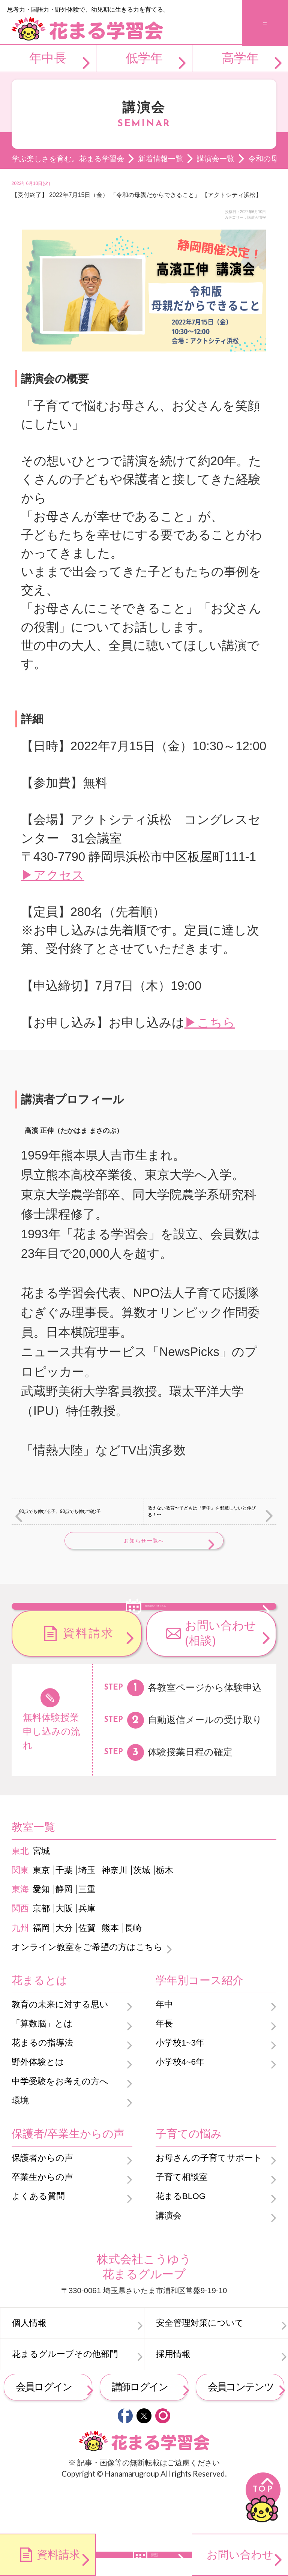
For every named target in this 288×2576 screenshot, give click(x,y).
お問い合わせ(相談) (220, 1676)
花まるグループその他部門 (65, 2396)
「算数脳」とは (42, 2066)
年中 (164, 2047)
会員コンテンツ (240, 2429)
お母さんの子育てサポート (209, 2200)
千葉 (64, 1912)
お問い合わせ (240, 2555)
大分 (64, 1970)
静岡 (64, 1931)
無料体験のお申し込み (156, 1626)
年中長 (47, 58)
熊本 (110, 1970)
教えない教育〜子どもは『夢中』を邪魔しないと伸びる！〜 (202, 1511)
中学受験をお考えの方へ (60, 2123)
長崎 (133, 1970)
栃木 (164, 1912)
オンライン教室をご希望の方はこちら (87, 1989)
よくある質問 (38, 2239)
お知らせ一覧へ (144, 1541)
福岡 (41, 1970)
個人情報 (29, 2365)
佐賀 (87, 1970)
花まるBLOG (181, 2239)
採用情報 (173, 2396)
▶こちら (209, 1022)
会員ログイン (44, 2429)
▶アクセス (52, 875)
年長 (164, 2066)
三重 (87, 1931)
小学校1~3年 (180, 2085)
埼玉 (87, 1912)
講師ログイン (140, 2429)
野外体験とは (38, 2104)
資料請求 (88, 1675)
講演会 (169, 2258)
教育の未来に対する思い (60, 2047)
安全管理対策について (200, 2365)
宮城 (41, 1893)
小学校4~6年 (180, 2104)
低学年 (144, 58)
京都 (41, 1951)
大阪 (64, 1951)
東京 (41, 1912)
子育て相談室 (182, 2219)
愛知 (41, 1931)
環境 (20, 2143)
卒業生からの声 (42, 2219)
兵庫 (87, 1951)
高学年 (240, 58)
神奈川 (115, 1912)
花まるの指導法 (42, 2085)
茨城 (141, 1912)
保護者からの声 (42, 2200)
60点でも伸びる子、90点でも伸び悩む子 (60, 1511)
